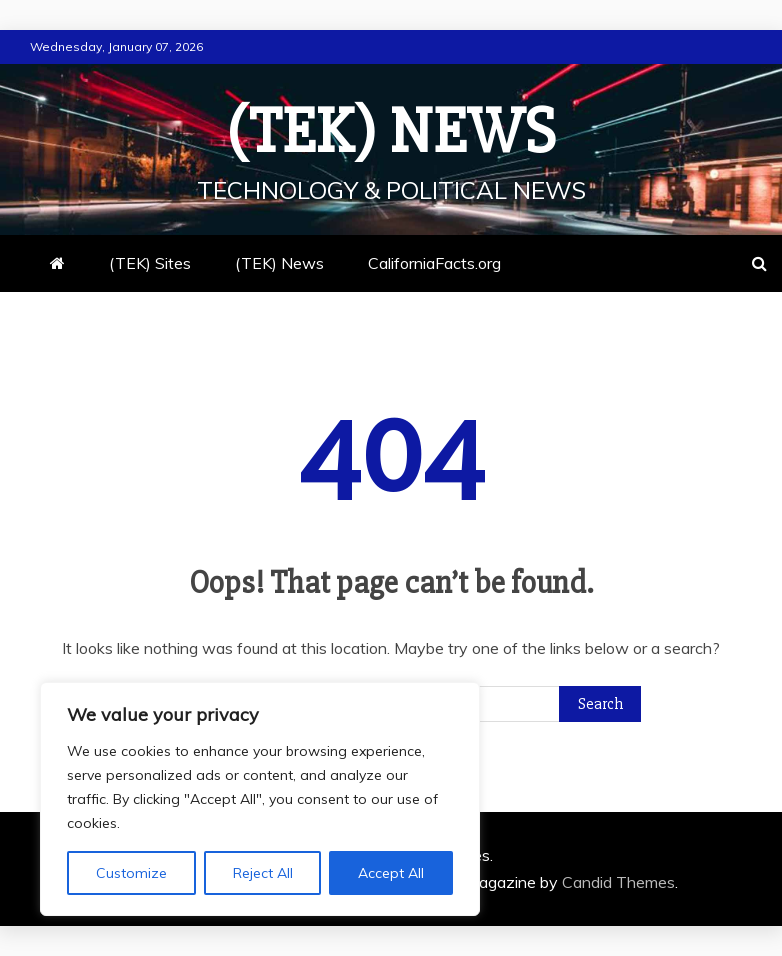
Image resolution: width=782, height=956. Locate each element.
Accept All (391, 873)
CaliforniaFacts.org (434, 263)
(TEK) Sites (150, 263)
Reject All (263, 873)
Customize (131, 873)
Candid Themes (618, 882)
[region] (260, 799)
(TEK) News (391, 132)
